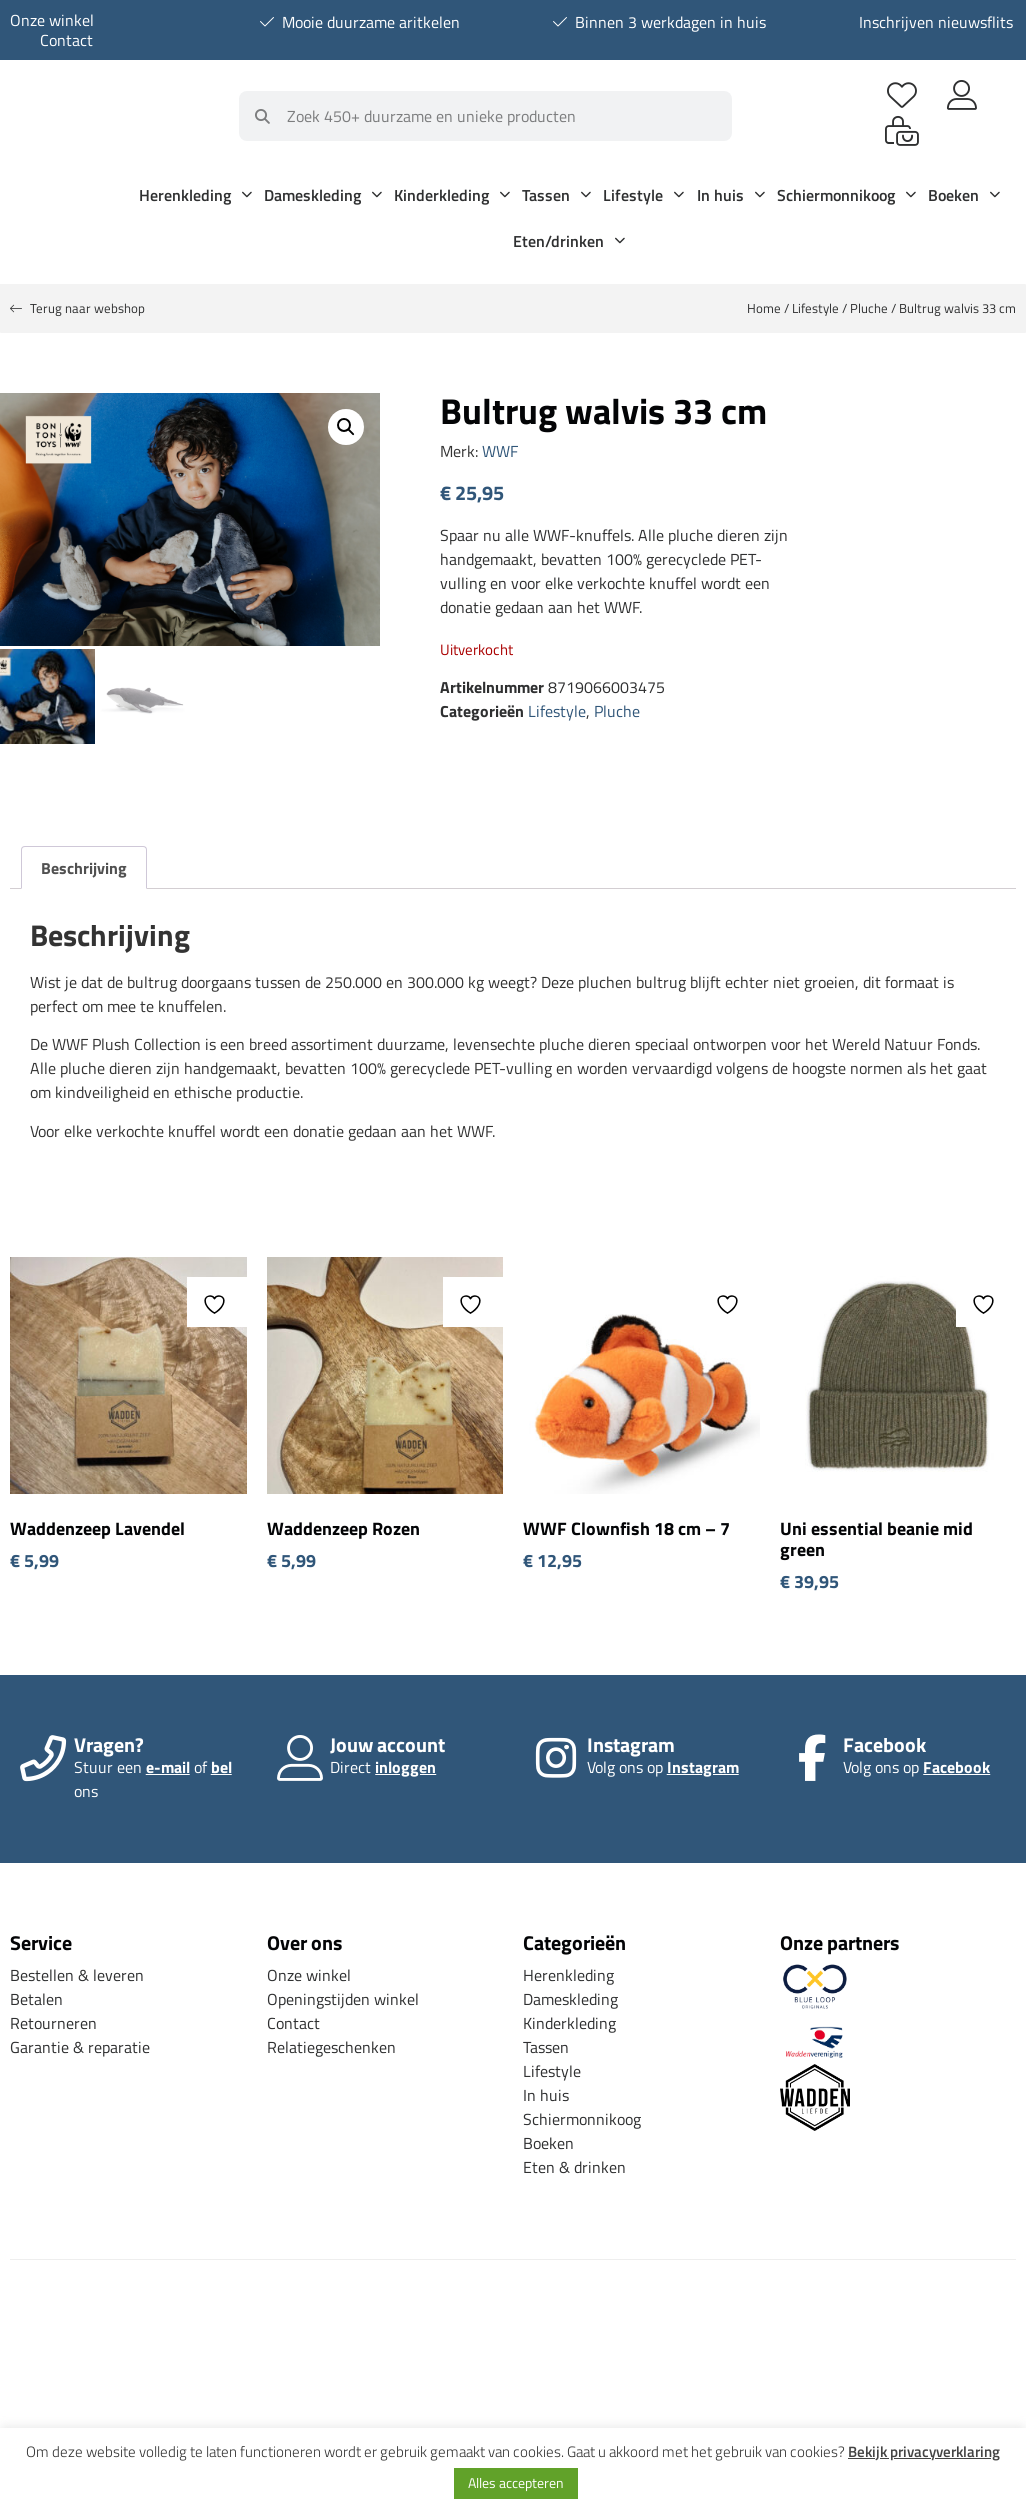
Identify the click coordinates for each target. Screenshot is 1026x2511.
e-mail (168, 1764)
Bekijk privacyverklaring (924, 2452)
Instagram (703, 1764)
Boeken (964, 194)
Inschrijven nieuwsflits (936, 22)
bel (221, 1764)
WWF (500, 451)
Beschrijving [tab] (84, 865)
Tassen (556, 194)
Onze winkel (52, 20)
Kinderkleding (452, 194)
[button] (346, 427)
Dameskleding (323, 194)
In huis (731, 194)
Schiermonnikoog (846, 194)
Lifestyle (643, 194)
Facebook (956, 1764)
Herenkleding (195, 194)
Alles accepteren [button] (516, 2482)
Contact (66, 40)
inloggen (405, 1764)
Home (764, 308)
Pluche (869, 308)
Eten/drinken (569, 240)
